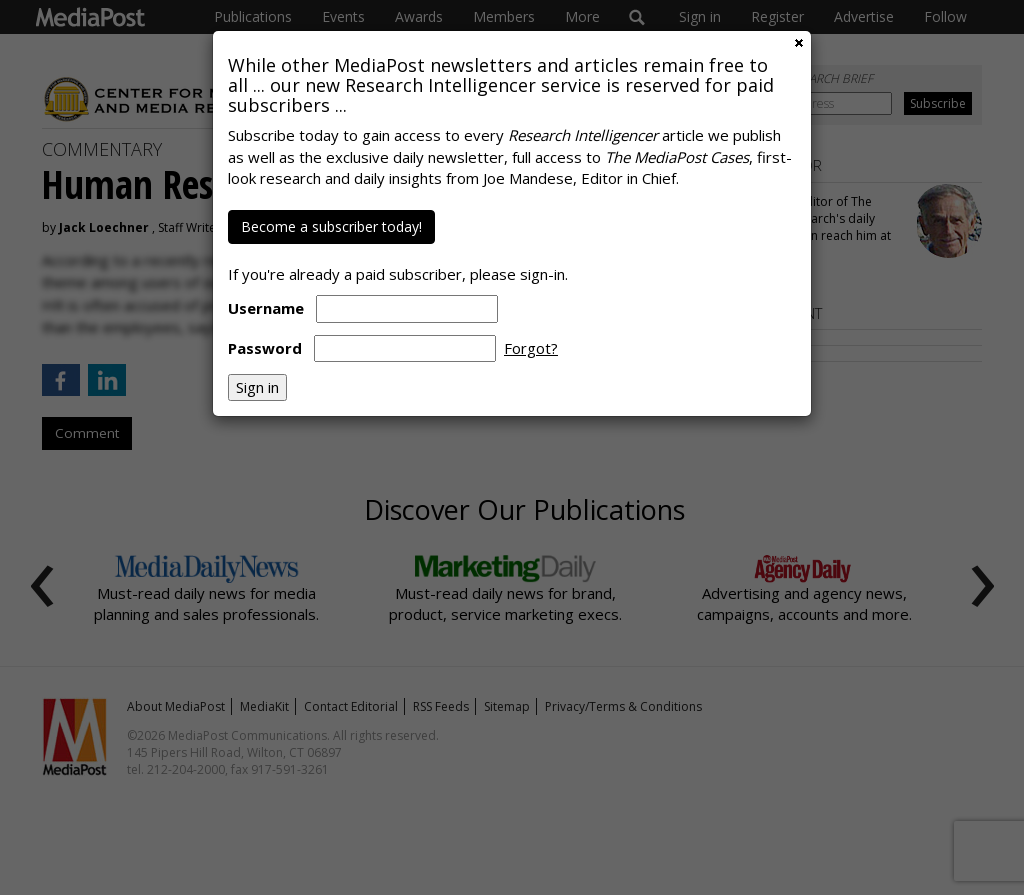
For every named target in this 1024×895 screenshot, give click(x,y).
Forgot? (531, 348)
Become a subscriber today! (331, 226)
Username (266, 308)
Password (265, 348)
